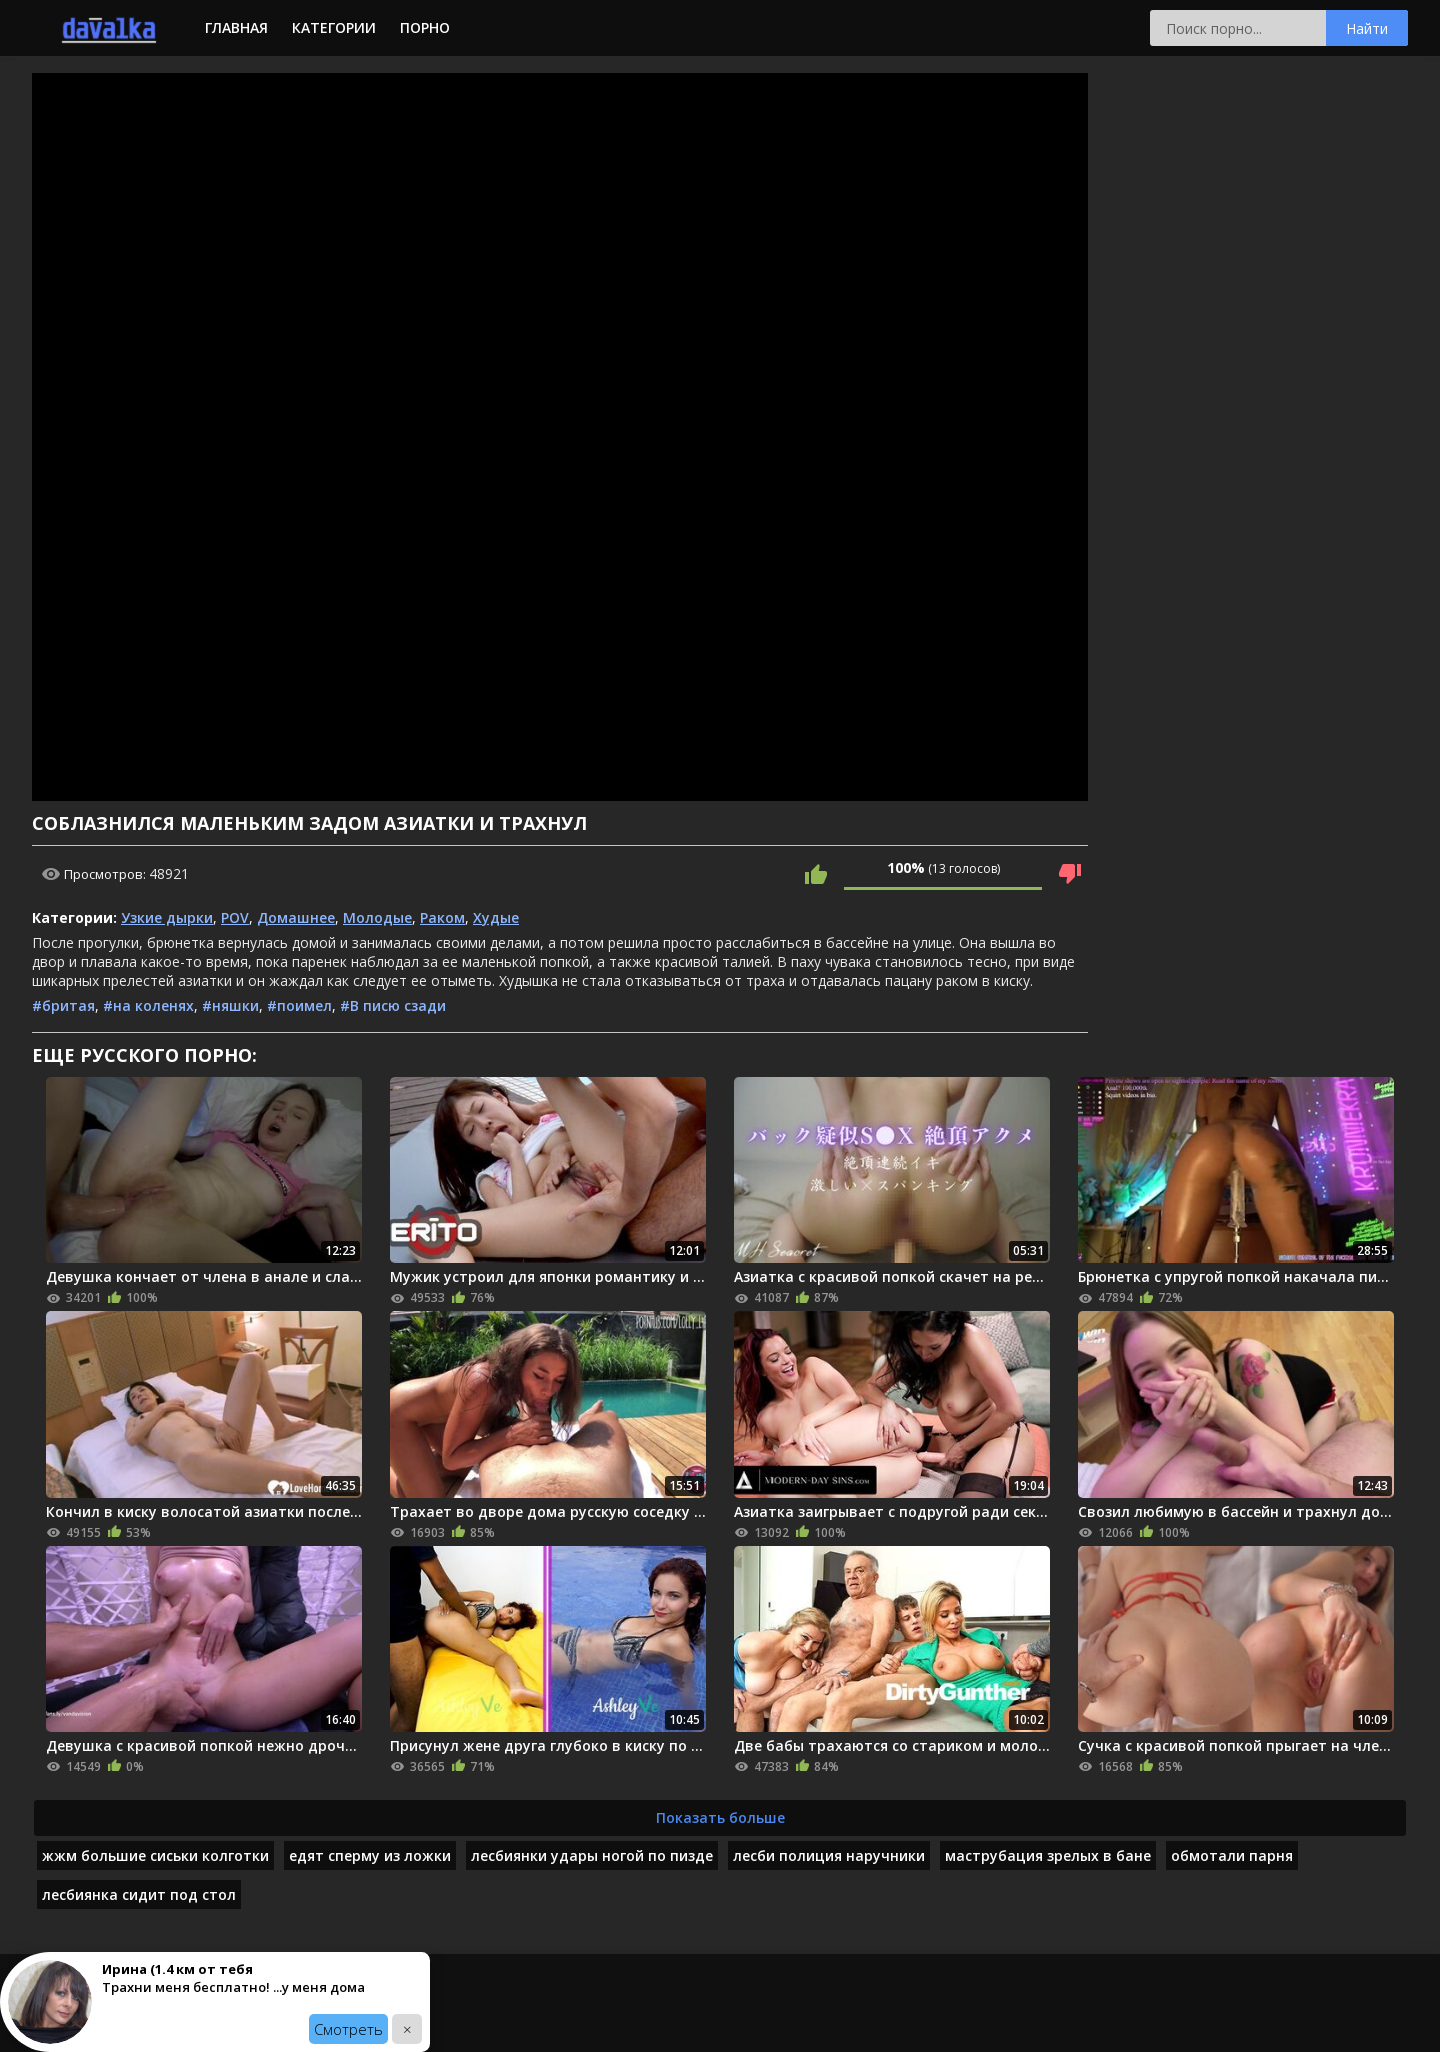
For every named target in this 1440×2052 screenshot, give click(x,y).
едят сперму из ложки (370, 1855)
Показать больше (720, 1817)
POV (235, 917)
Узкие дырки (167, 917)
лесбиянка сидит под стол (139, 1894)
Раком (442, 917)
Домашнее (296, 917)
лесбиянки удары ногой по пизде (592, 1855)
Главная (236, 27)
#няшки (230, 1005)
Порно (425, 27)
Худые (496, 917)
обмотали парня (1232, 1855)
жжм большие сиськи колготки (155, 1855)
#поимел (299, 1005)
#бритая (63, 1005)
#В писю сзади (393, 1005)
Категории (334, 27)
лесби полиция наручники (829, 1855)
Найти (1367, 28)
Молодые (377, 917)
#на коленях (148, 1005)
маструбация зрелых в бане (1048, 1855)
